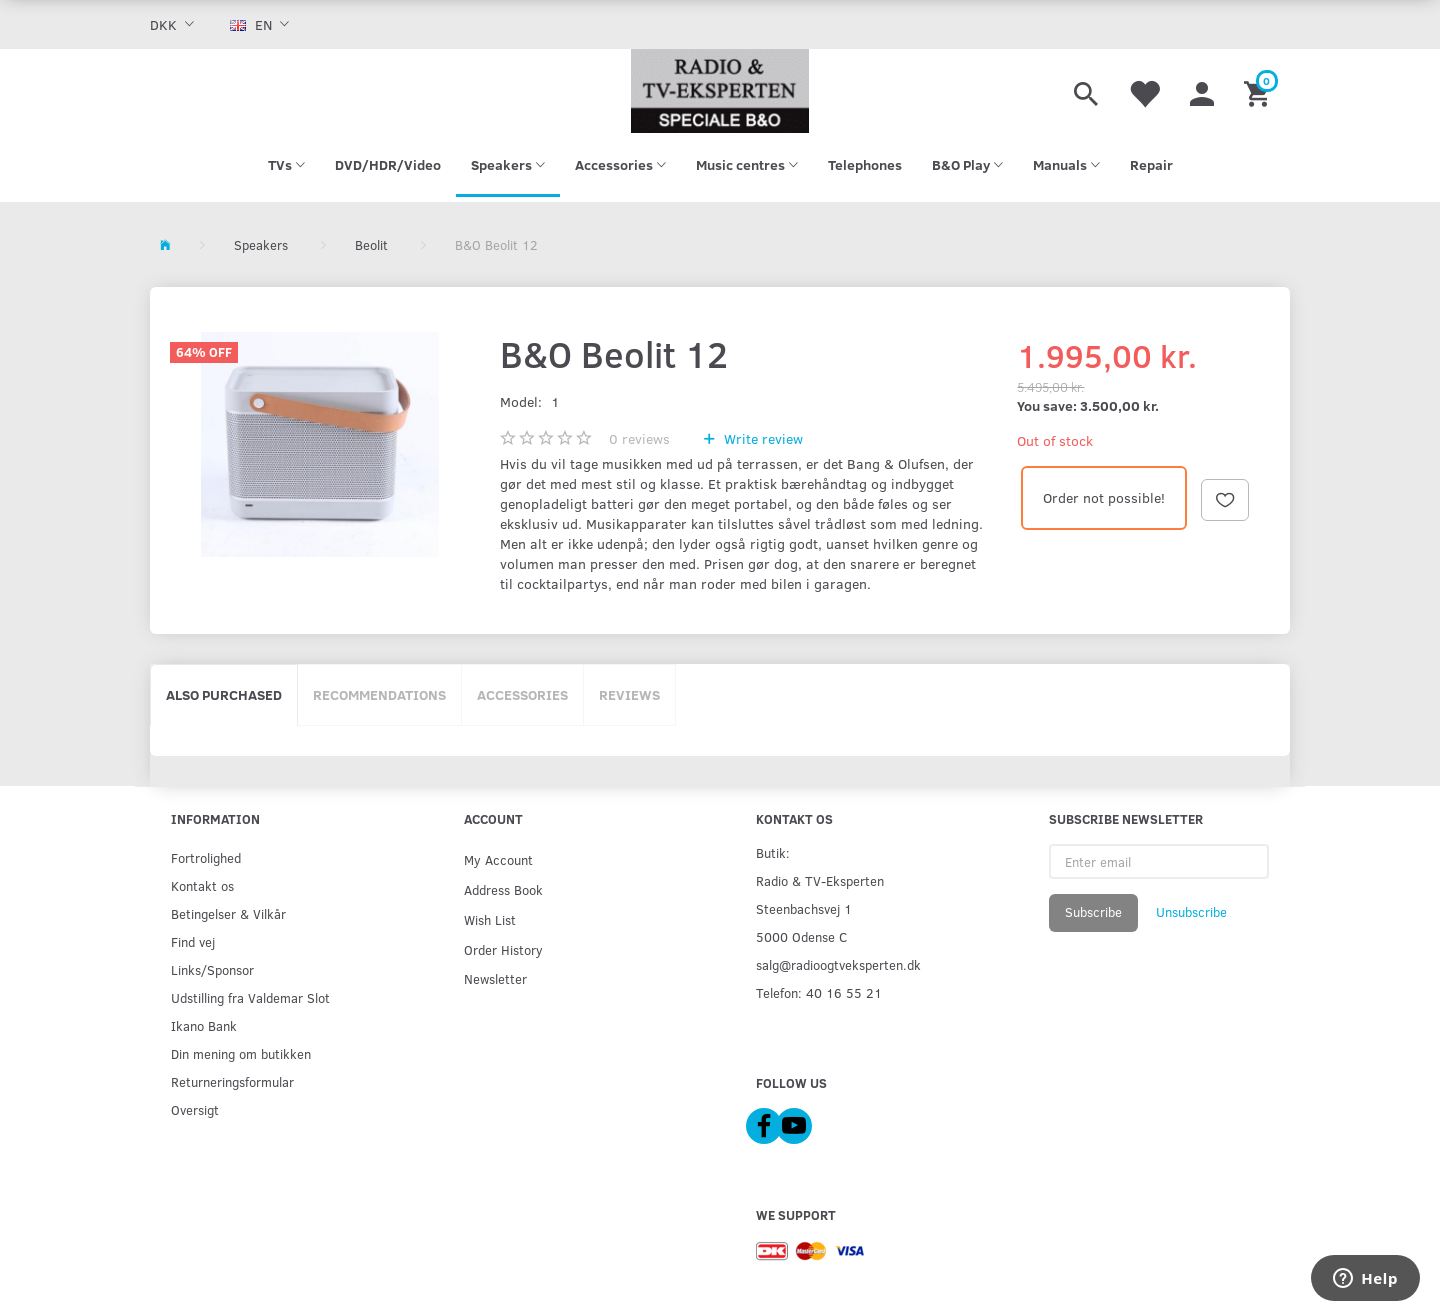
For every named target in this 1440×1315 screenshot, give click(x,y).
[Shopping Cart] (1259, 91)
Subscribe (1093, 912)
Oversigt (195, 1109)
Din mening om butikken (241, 1053)
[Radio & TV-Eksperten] (720, 91)
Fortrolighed (206, 857)
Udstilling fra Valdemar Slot (250, 997)
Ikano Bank (204, 1025)
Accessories (522, 694)
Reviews (629, 694)
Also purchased (224, 694)
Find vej (193, 941)
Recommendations (379, 694)
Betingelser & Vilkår (228, 913)
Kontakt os (202, 885)
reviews (639, 438)
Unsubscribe (1191, 912)
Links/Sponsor (212, 969)
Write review (761, 438)
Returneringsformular (232, 1081)
